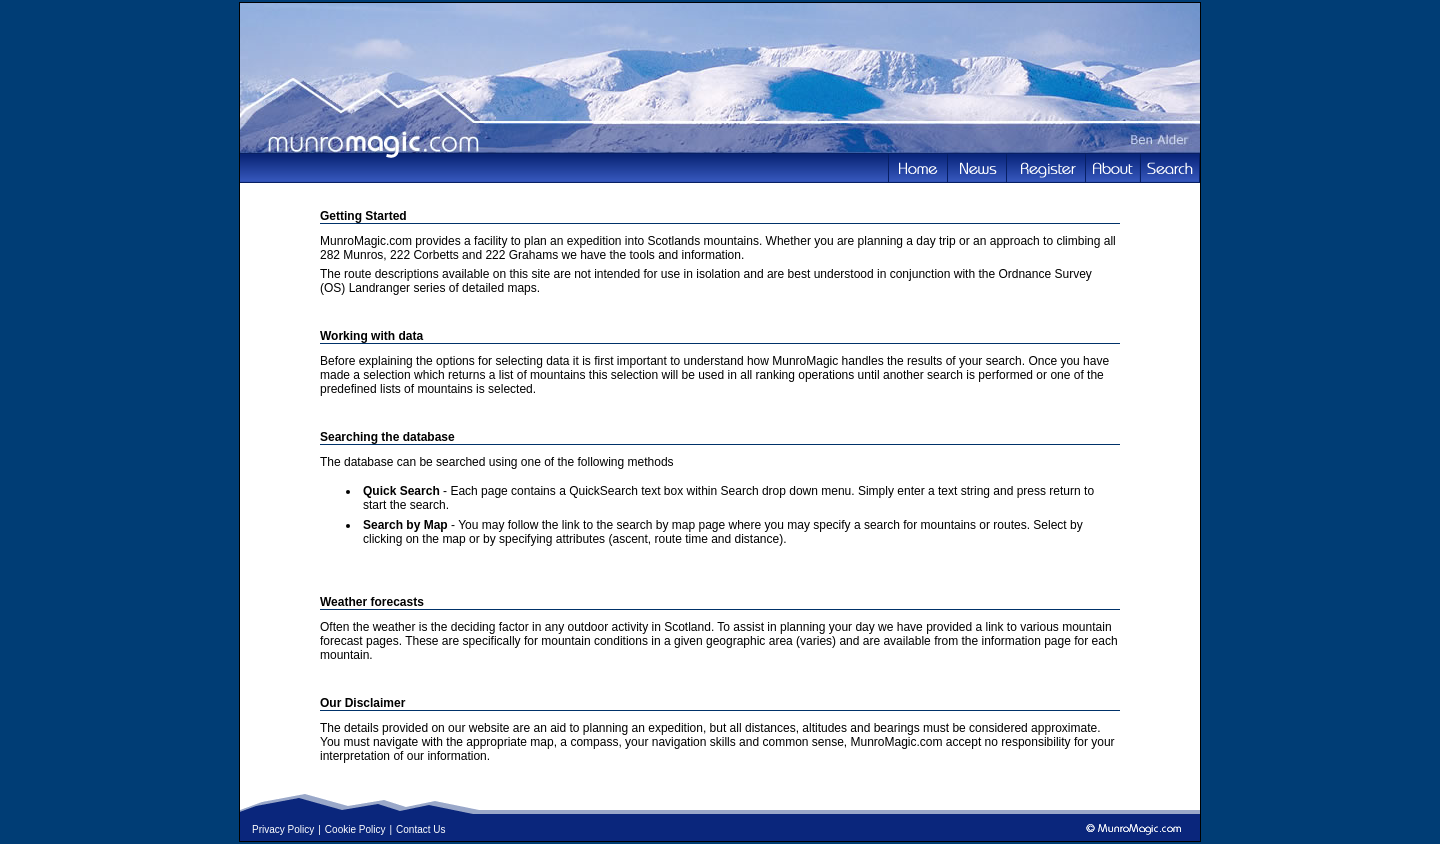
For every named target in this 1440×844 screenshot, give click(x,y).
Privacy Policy (283, 829)
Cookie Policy (355, 829)
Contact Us (420, 829)
